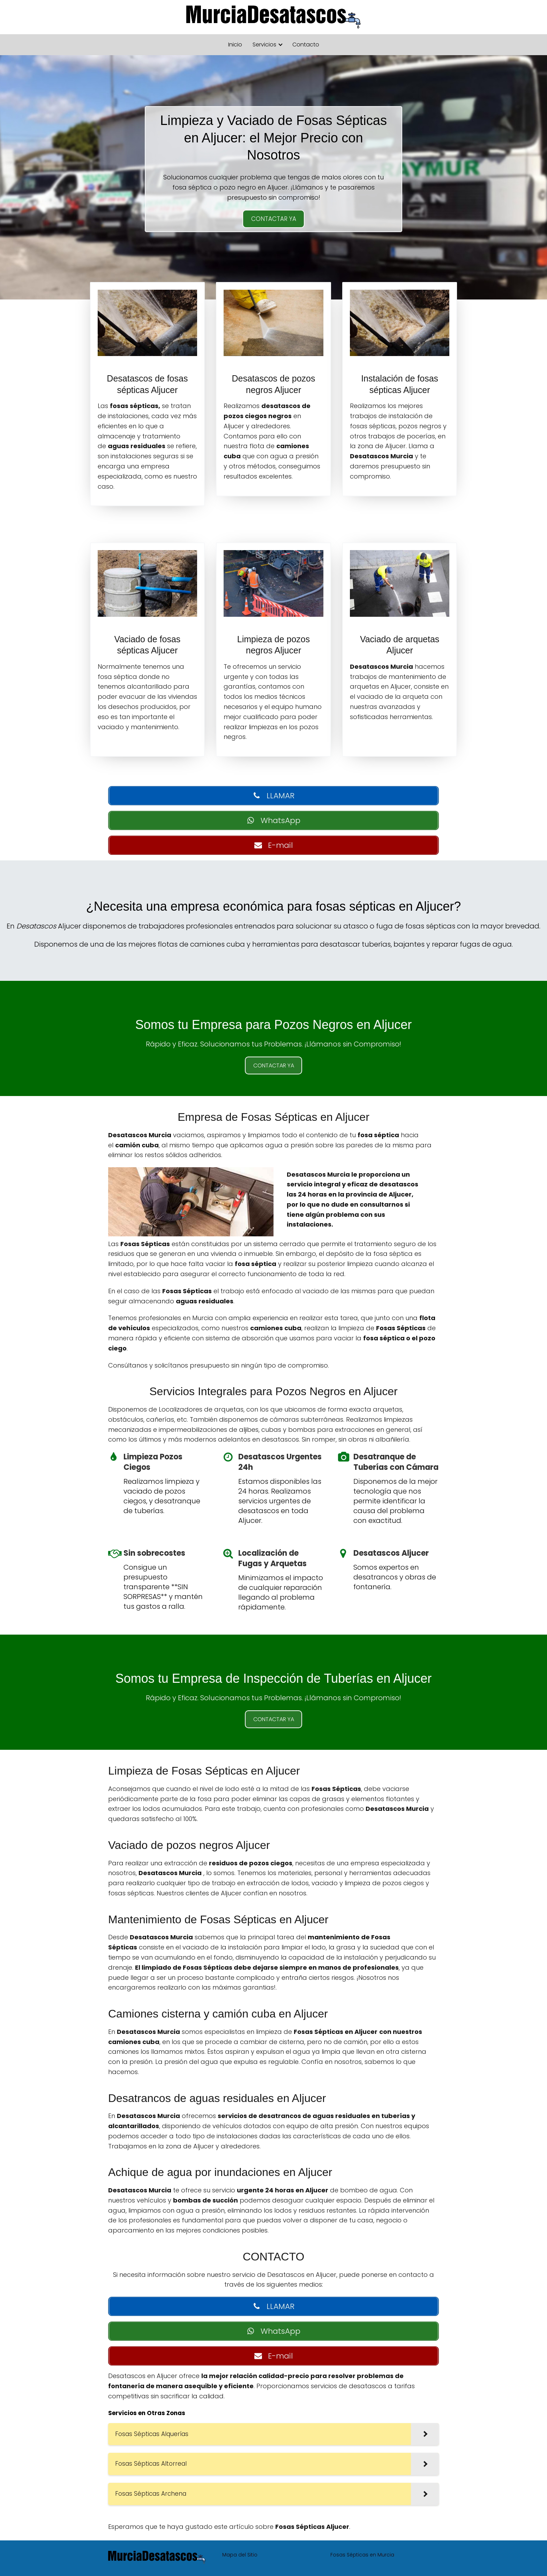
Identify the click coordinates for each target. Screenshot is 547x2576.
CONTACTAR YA (273, 219)
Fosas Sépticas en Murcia (362, 2554)
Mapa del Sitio (239, 2554)
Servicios (264, 44)
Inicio (235, 44)
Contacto (305, 44)
